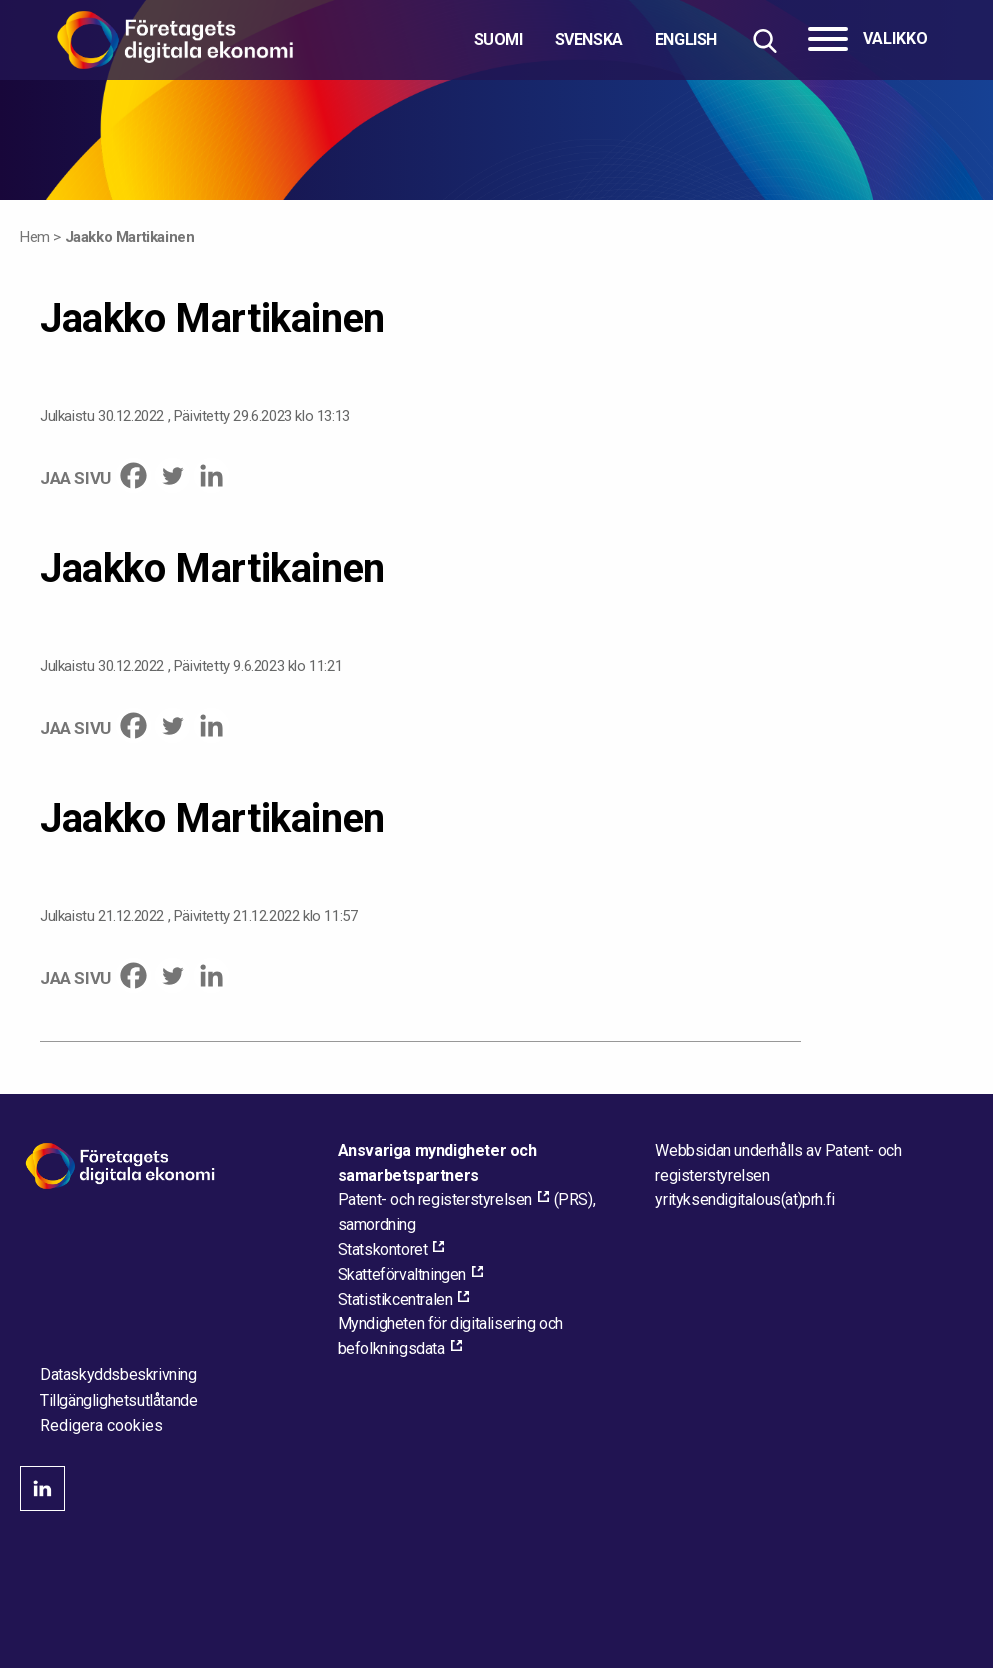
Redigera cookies (101, 1426)
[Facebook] (133, 475)
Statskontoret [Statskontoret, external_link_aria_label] (383, 1249)
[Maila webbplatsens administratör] (744, 1199)
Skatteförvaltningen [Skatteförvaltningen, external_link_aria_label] (402, 1274)
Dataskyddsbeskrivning (118, 1374)
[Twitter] (172, 475)
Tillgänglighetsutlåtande (118, 1400)
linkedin (42, 1488)
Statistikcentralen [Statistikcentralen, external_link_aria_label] (395, 1299)
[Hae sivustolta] (764, 40)
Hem (35, 237)
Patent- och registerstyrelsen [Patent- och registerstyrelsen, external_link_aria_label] (435, 1199)
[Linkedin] (211, 475)
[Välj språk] (595, 40)
